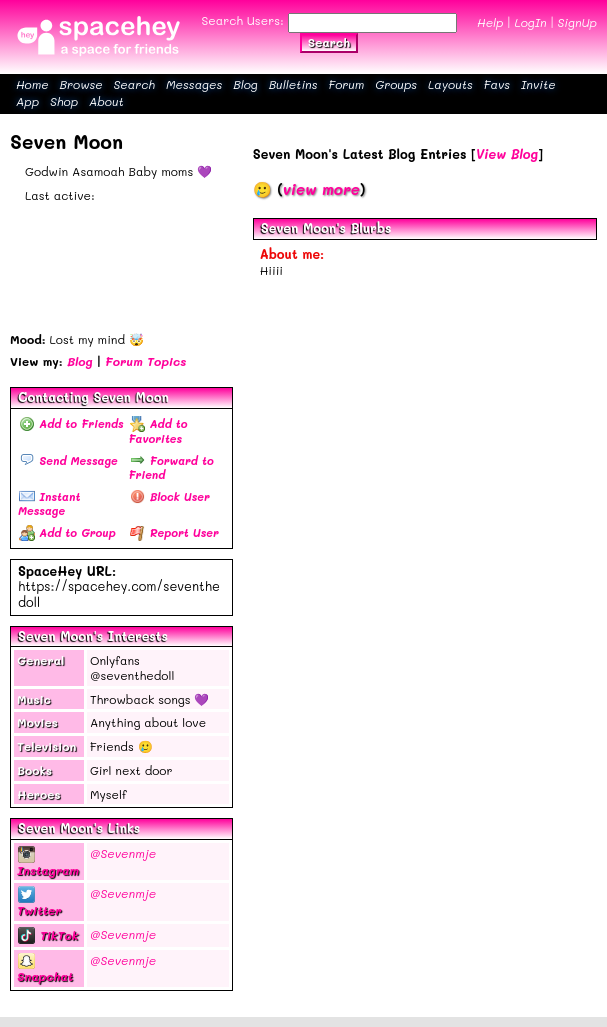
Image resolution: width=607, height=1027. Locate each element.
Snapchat (45, 969)
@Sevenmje (123, 853)
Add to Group (67, 532)
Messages (194, 84)
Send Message (68, 460)
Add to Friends (71, 423)
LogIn (530, 22)
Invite (538, 84)
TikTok (48, 935)
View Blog (507, 154)
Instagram (48, 862)
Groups (396, 84)
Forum (346, 84)
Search (329, 42)
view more (321, 189)
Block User (170, 496)
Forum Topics (145, 361)
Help (490, 22)
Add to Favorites (157, 430)
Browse (81, 84)
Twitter (39, 903)
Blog (245, 84)
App (27, 101)
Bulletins (293, 84)
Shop (64, 101)
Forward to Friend (170, 467)
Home (32, 84)
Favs (497, 84)
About (106, 101)
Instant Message (49, 503)
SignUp (577, 22)
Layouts (450, 84)
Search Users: (243, 20)
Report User (174, 532)
